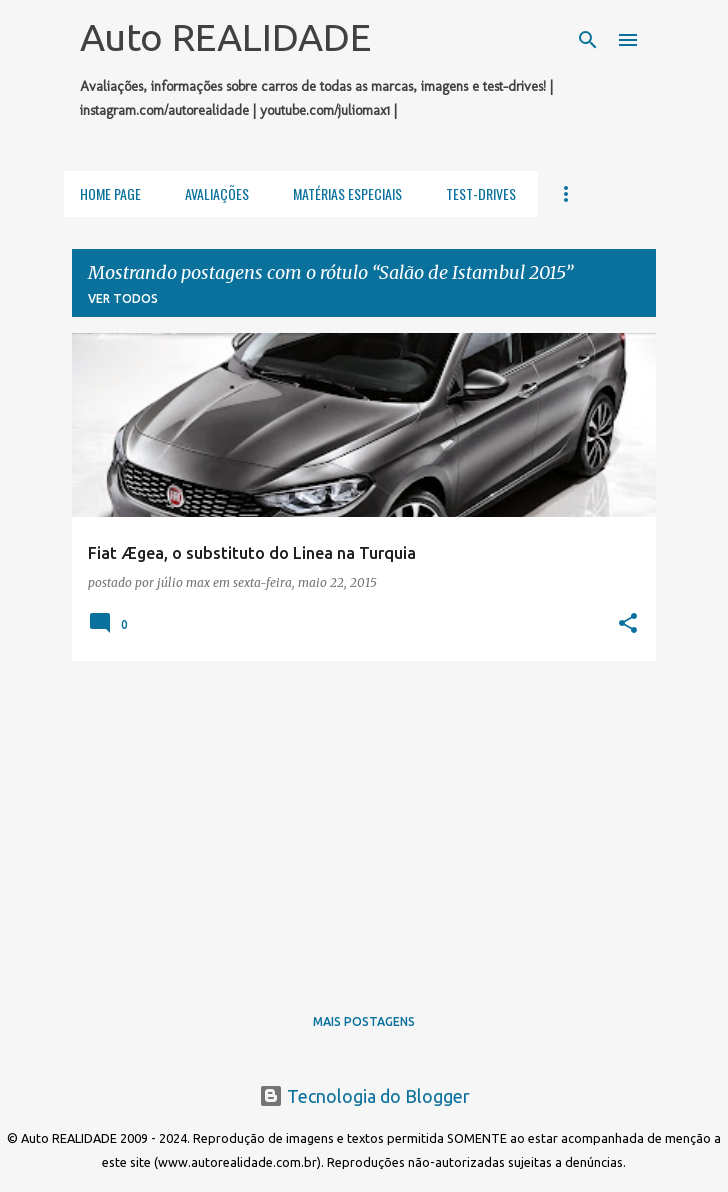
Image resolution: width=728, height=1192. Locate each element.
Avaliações (217, 193)
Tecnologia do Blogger (364, 1096)
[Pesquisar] (588, 40)
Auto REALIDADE (225, 37)
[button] (628, 624)
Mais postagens (364, 1021)
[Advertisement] (364, 817)
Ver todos (123, 298)
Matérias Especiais (347, 193)
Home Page (110, 193)
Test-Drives (481, 193)
